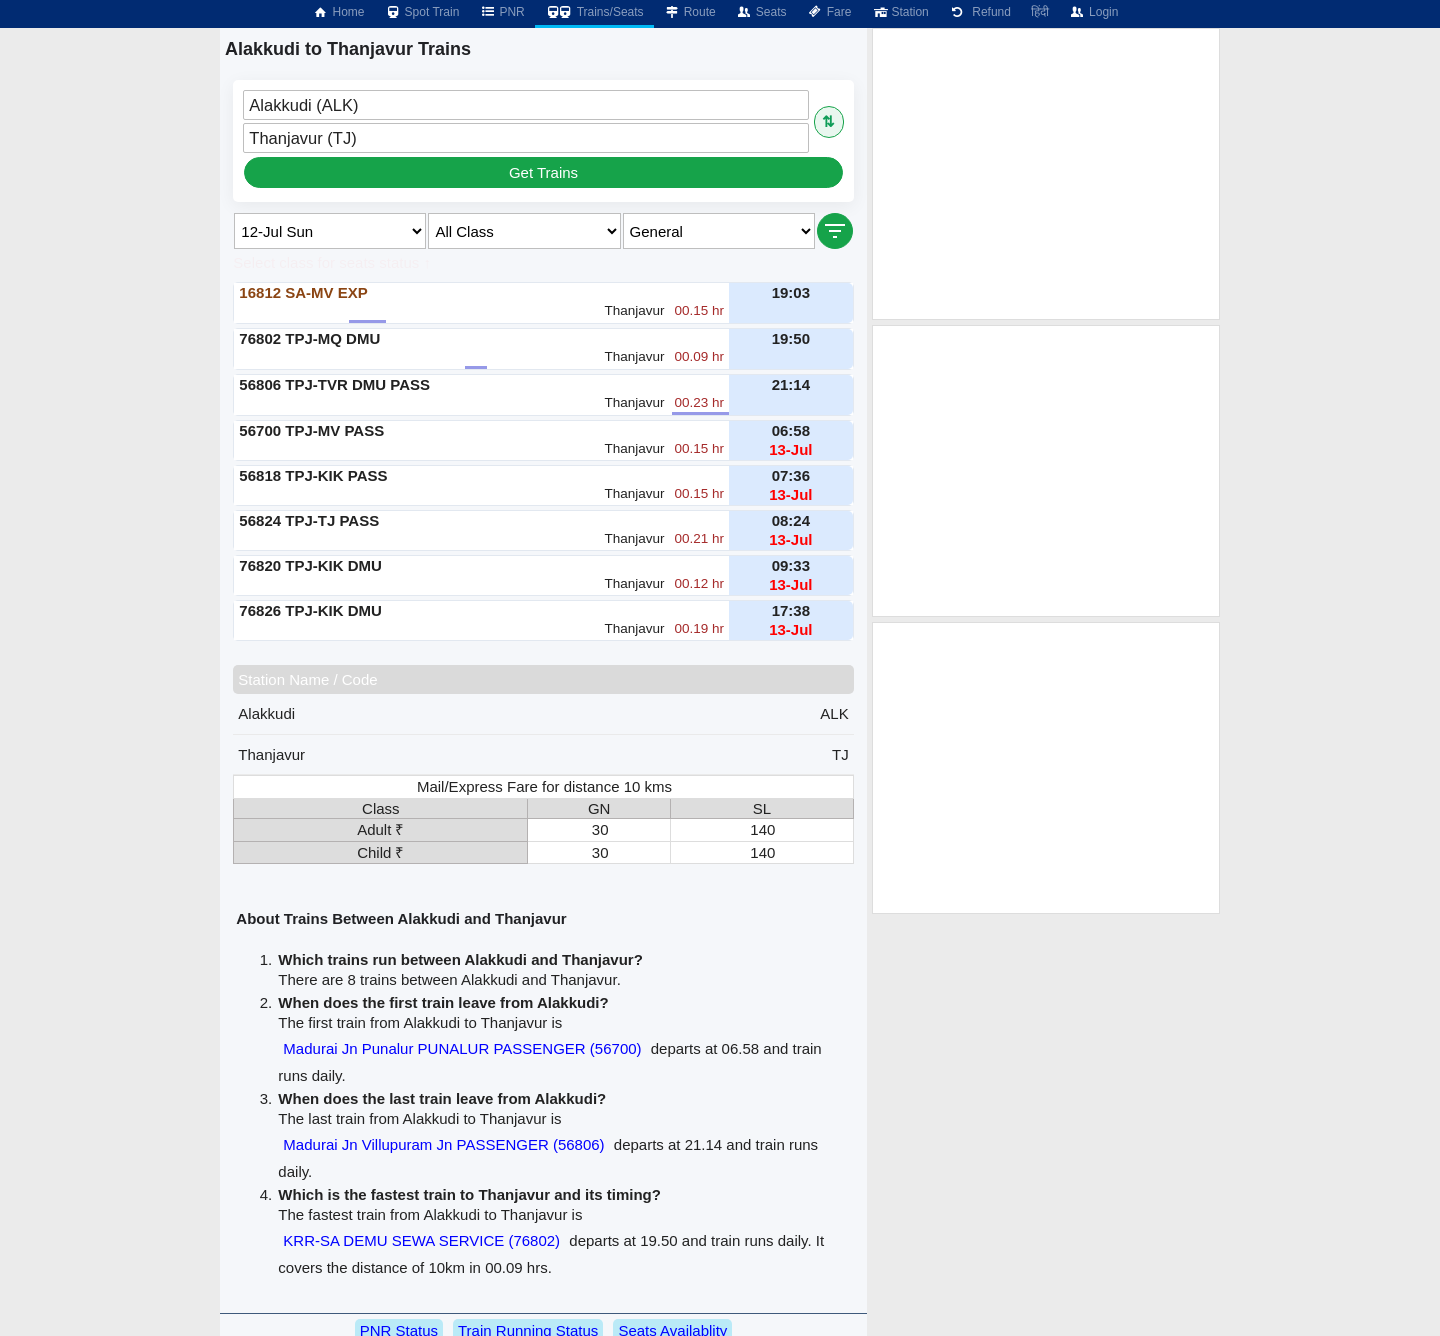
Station (899, 12)
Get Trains (543, 172)
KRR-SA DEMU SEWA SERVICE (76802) (421, 1240)
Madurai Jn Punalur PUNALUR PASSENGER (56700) (462, 1048)
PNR (501, 12)
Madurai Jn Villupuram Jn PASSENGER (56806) (443, 1144)
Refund (980, 12)
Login (1093, 12)
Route (690, 12)
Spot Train (422, 12)
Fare (829, 12)
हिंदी (1040, 12)
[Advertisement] (1046, 174)
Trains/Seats (594, 12)
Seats (761, 12)
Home (338, 12)
